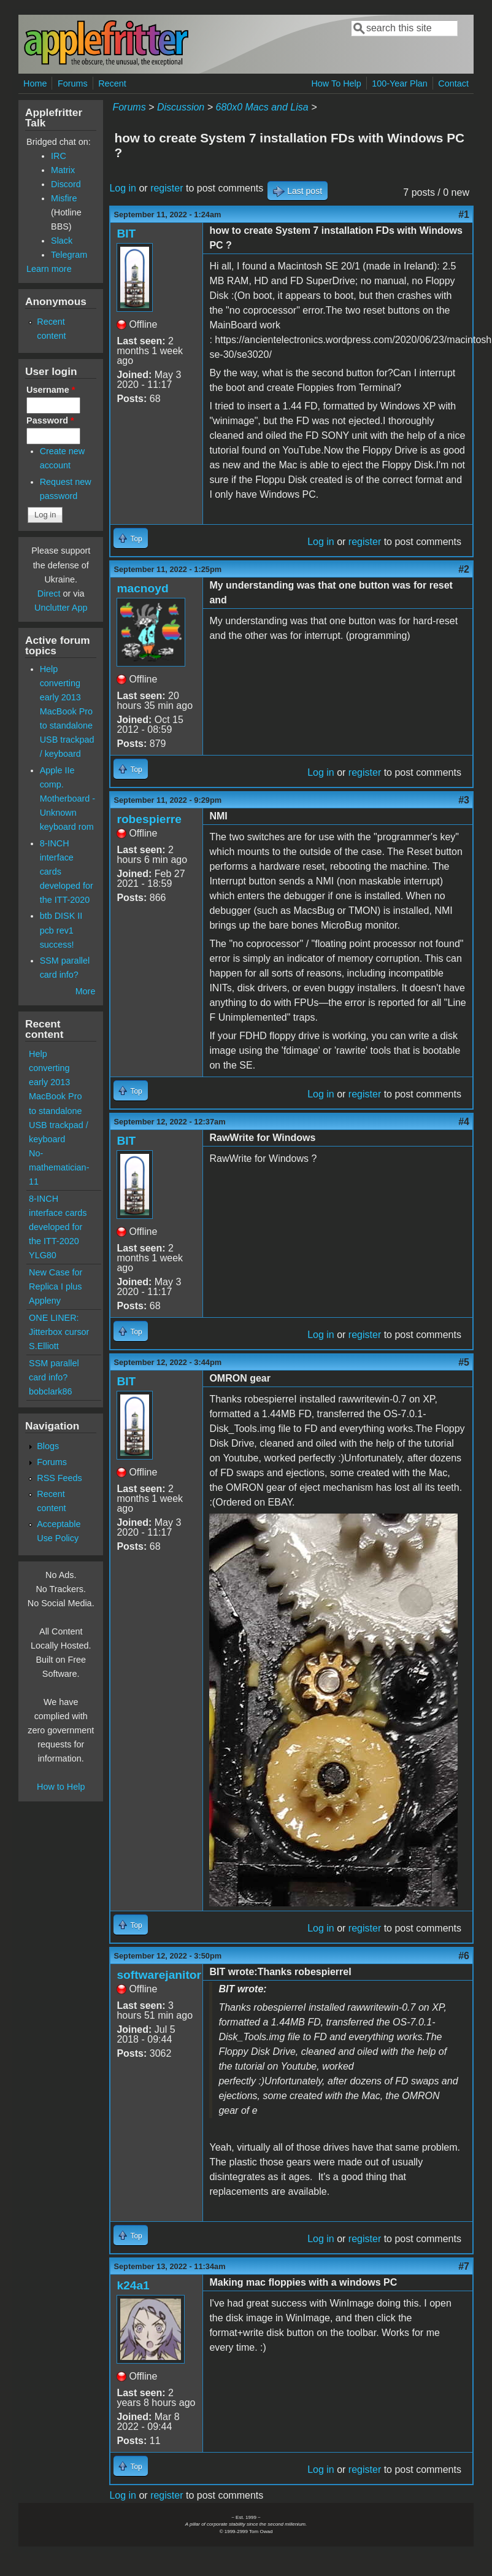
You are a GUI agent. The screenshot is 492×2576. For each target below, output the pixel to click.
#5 (463, 1362)
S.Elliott (44, 1346)
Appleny (45, 1300)
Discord (66, 184)
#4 (463, 1121)
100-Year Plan (400, 83)
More (85, 991)
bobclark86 (50, 1391)
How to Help (61, 1787)
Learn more (49, 269)
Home (35, 83)
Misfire (64, 198)
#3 (463, 800)
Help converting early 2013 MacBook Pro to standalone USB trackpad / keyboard (67, 711)
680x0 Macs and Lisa (261, 107)
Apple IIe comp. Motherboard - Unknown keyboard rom (67, 798)
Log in (122, 188)
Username (50, 390)
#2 (463, 569)
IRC (58, 156)
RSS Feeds (59, 1478)
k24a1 (133, 2285)
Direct (49, 593)
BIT (126, 233)
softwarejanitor (159, 1974)
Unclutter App (60, 608)
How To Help (336, 83)
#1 (463, 214)
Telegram (69, 255)
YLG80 (42, 1255)
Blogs (48, 1446)
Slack (61, 241)
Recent (112, 83)
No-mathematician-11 (59, 1167)
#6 (463, 1956)
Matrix (63, 170)
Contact (453, 83)
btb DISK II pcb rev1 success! (61, 930)
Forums (73, 83)
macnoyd (142, 588)
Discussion (180, 107)
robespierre (149, 819)
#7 (463, 2266)
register (166, 188)
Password (50, 420)
